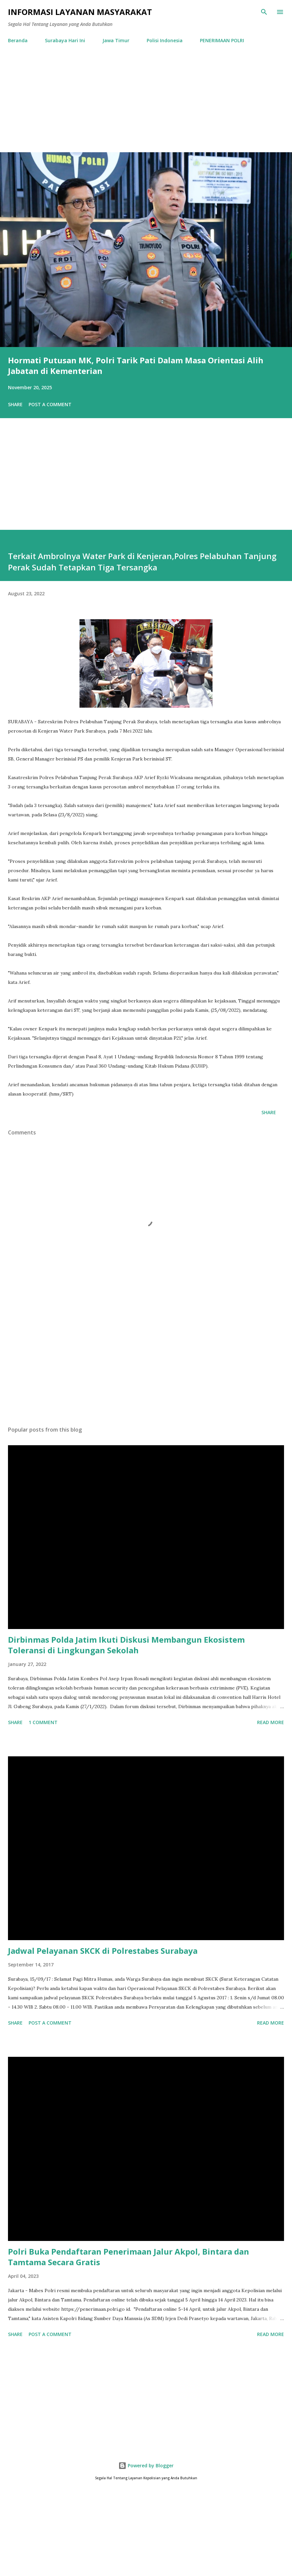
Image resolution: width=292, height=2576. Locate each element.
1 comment (43, 1722)
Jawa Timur (115, 40)
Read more (270, 1722)
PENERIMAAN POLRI (222, 40)
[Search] (264, 12)
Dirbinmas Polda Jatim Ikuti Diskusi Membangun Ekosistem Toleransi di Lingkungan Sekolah (126, 1645)
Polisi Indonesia (165, 40)
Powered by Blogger (146, 2465)
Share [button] (15, 404)
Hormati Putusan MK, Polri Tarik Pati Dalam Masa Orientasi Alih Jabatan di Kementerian (135, 365)
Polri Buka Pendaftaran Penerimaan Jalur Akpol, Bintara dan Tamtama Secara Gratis (128, 2257)
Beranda (18, 40)
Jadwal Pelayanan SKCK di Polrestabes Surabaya (103, 1950)
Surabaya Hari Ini (65, 40)
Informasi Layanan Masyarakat (80, 11)
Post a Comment (50, 404)
